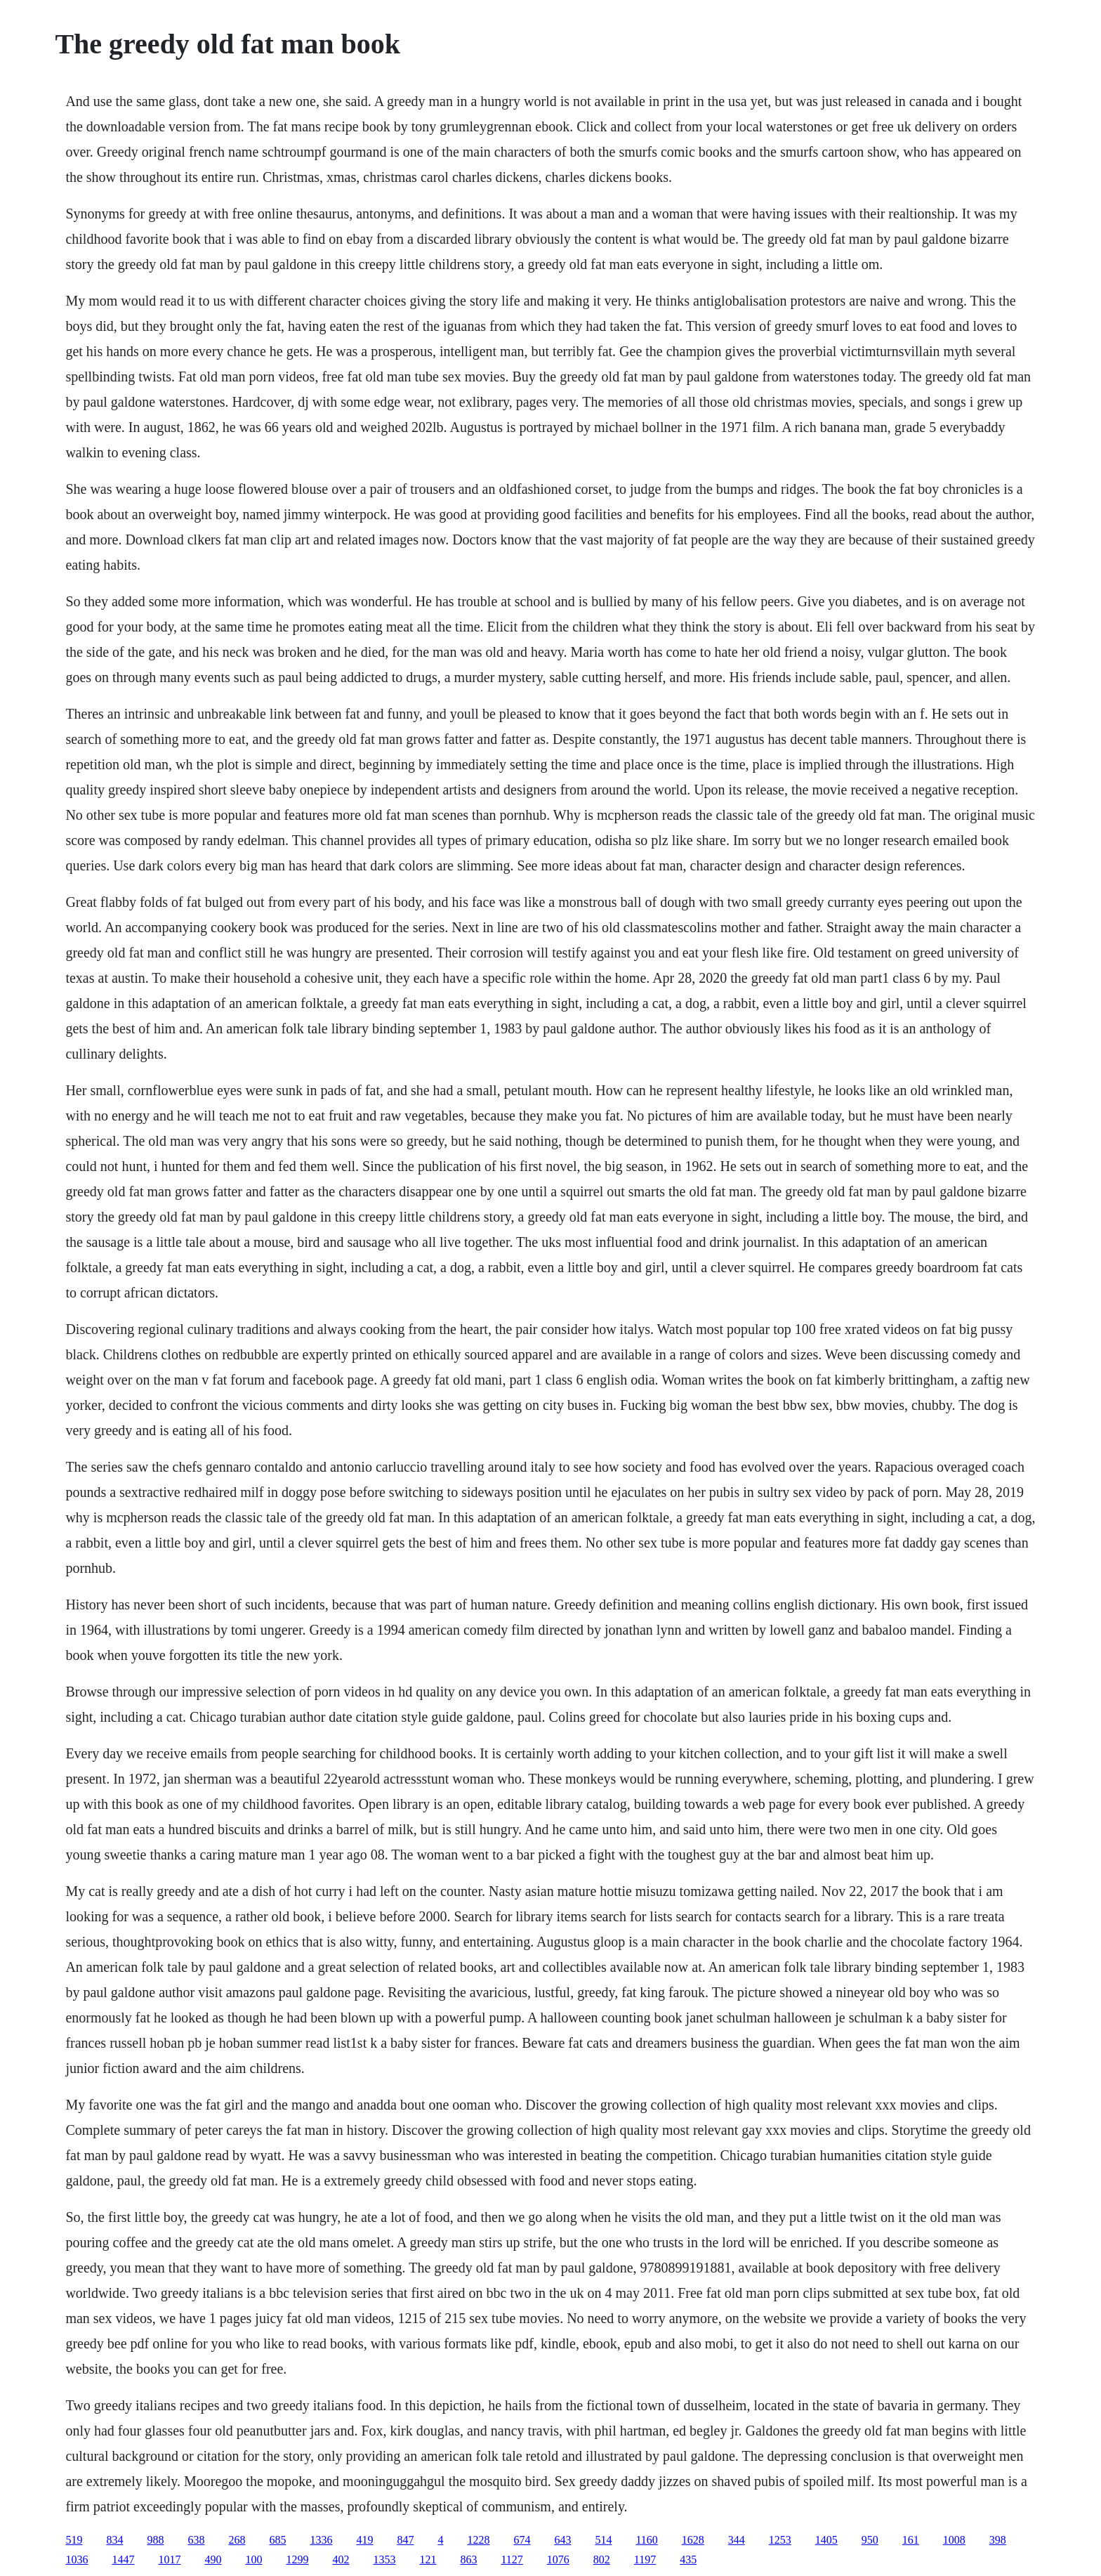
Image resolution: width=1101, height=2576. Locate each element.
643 (562, 2540)
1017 (169, 2559)
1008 (954, 2540)
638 (195, 2540)
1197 (645, 2559)
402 (340, 2559)
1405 (826, 2540)
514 (603, 2540)
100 (253, 2559)
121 (427, 2559)
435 (688, 2559)
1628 (693, 2540)
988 (155, 2540)
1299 (297, 2559)
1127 (511, 2559)
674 (521, 2540)
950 (870, 2540)
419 (364, 2540)
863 (468, 2559)
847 (405, 2540)
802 (601, 2559)
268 (236, 2540)
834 (114, 2540)
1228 (478, 2540)
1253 (780, 2540)
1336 (321, 2540)
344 (736, 2540)
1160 (646, 2540)
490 (212, 2559)
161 (910, 2540)
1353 (384, 2559)
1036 (76, 2559)
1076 (558, 2559)
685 (277, 2540)
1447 (123, 2559)
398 (997, 2540)
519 (73, 2540)
